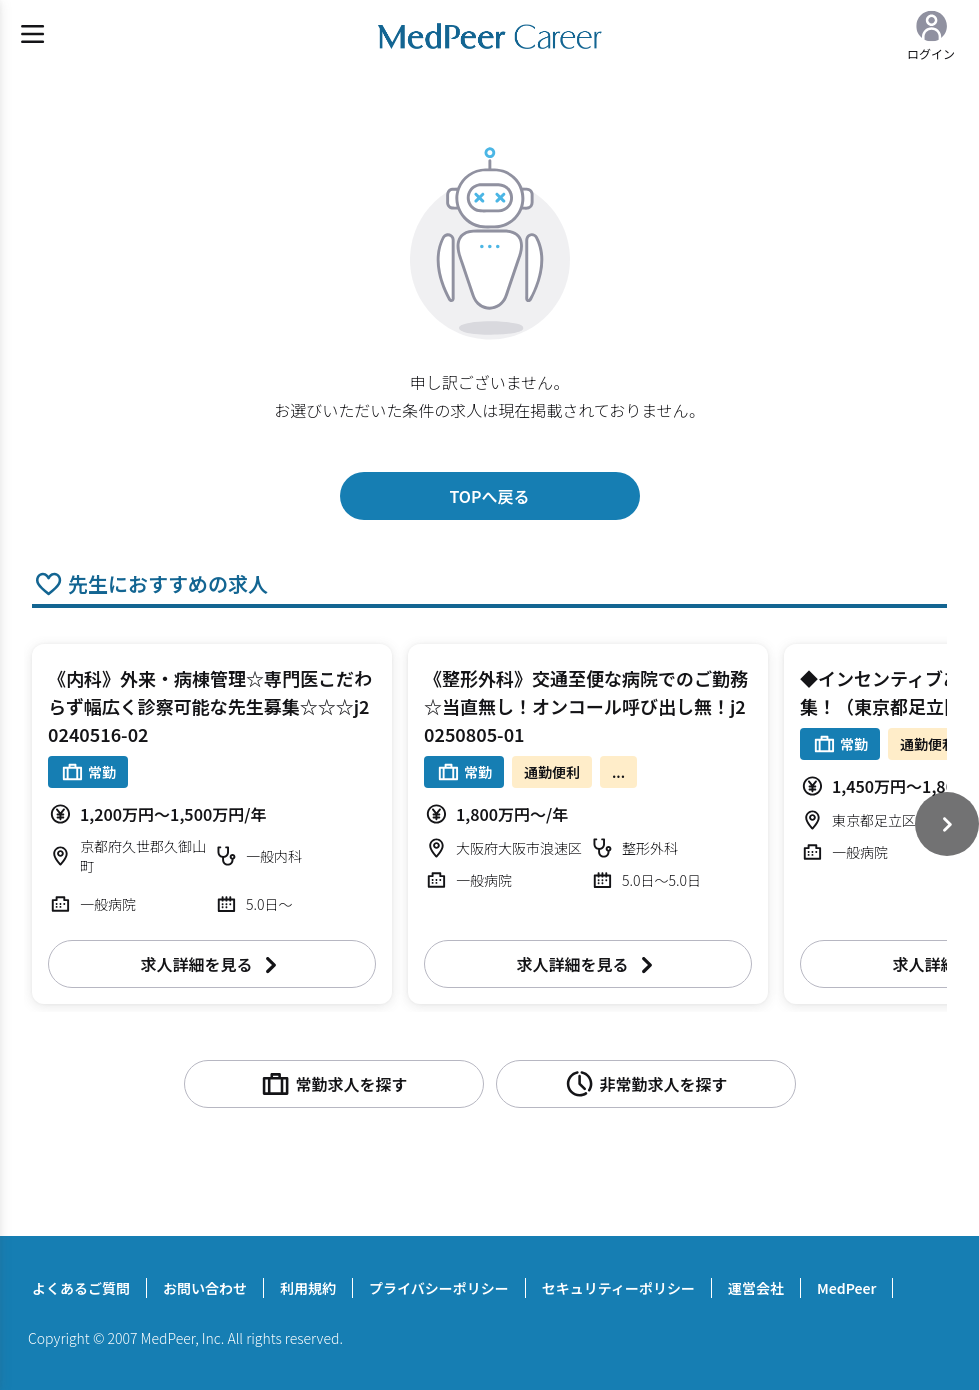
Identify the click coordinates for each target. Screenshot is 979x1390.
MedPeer (846, 1288)
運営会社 (756, 1288)
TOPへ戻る (489, 496)
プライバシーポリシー (439, 1288)
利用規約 (308, 1288)
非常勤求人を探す (645, 1084)
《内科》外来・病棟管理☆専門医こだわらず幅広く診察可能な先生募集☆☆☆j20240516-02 (210, 706)
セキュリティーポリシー (618, 1288)
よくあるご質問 (81, 1288)
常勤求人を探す (333, 1084)
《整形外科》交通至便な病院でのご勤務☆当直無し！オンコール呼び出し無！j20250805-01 (586, 706)
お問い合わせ (205, 1288)
